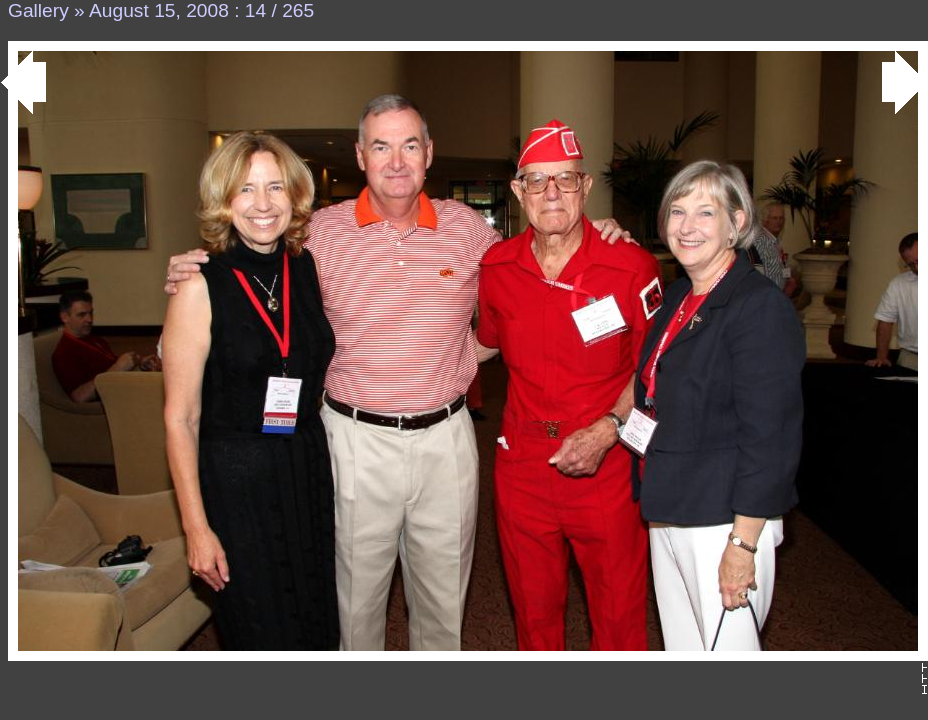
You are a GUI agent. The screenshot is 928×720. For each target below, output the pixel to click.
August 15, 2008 (159, 10)
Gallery (38, 10)
